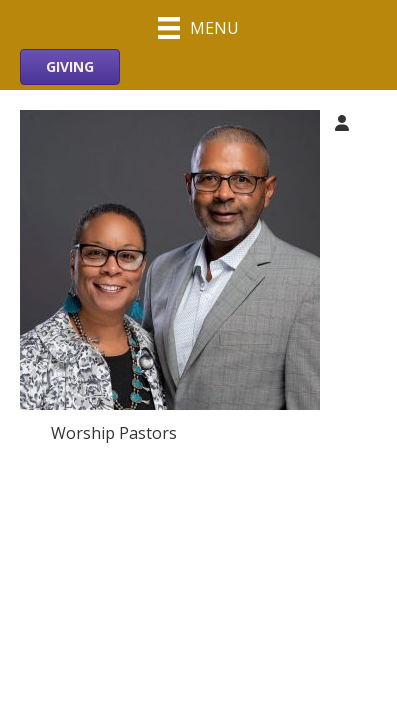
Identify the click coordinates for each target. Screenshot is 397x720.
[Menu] (198, 27)
